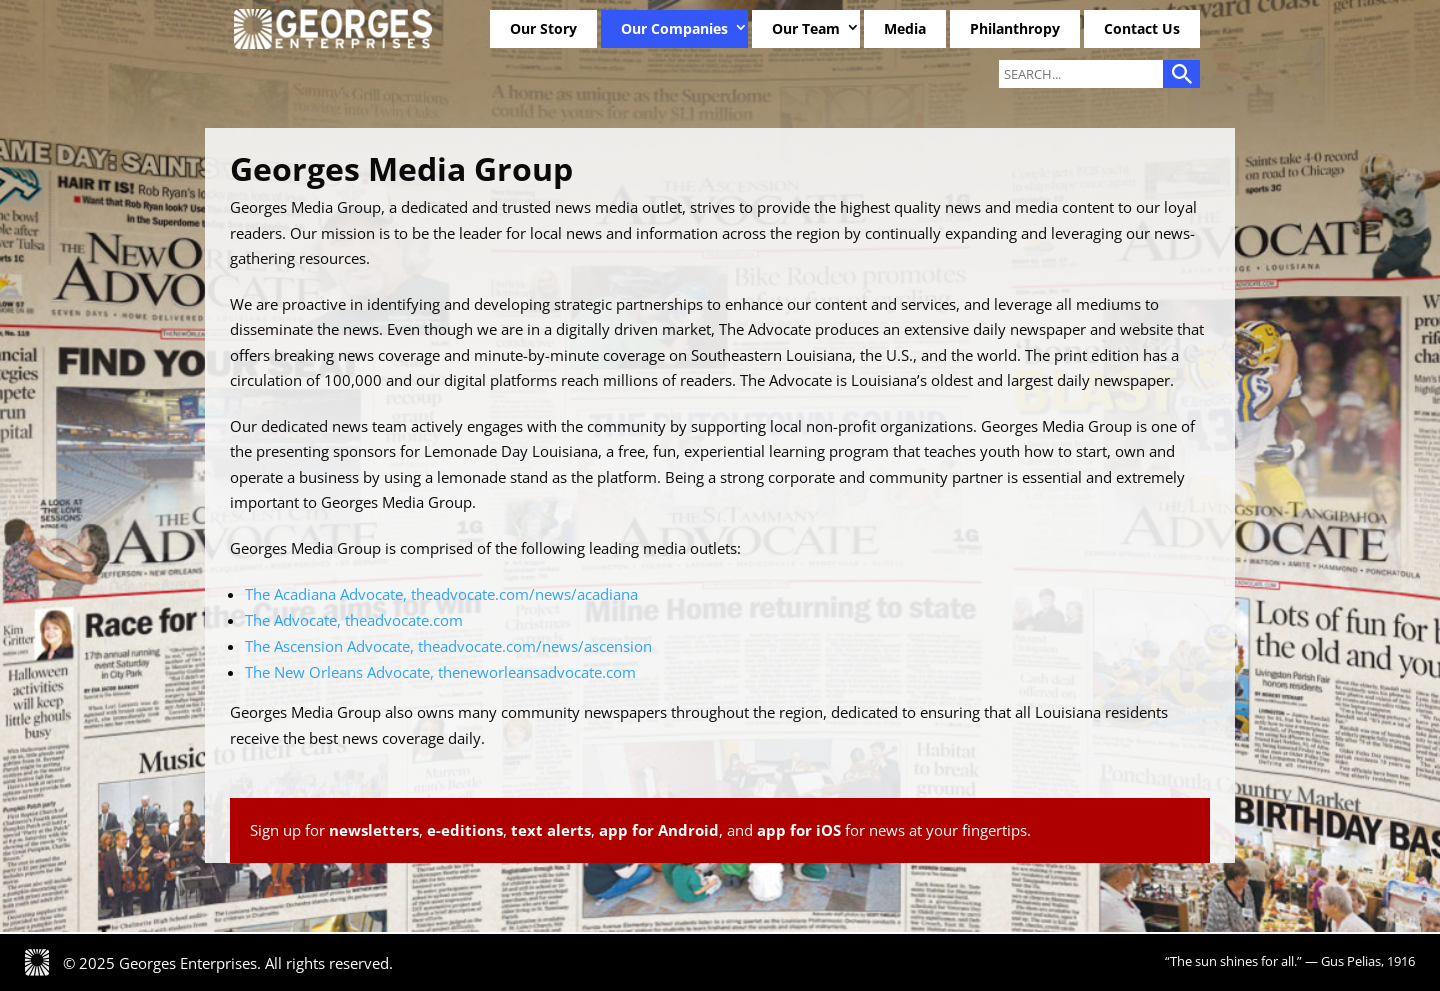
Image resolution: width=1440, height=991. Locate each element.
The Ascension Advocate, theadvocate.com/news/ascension (448, 646)
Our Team (806, 28)
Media (905, 28)
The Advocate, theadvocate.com (354, 620)
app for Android (659, 830)
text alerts (551, 830)
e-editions (465, 830)
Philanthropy (1015, 28)
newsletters (374, 830)
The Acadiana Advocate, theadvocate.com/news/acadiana (441, 594)
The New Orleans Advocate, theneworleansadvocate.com (440, 672)
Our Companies (674, 28)
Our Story (543, 28)
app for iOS (799, 830)
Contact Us (1142, 28)
